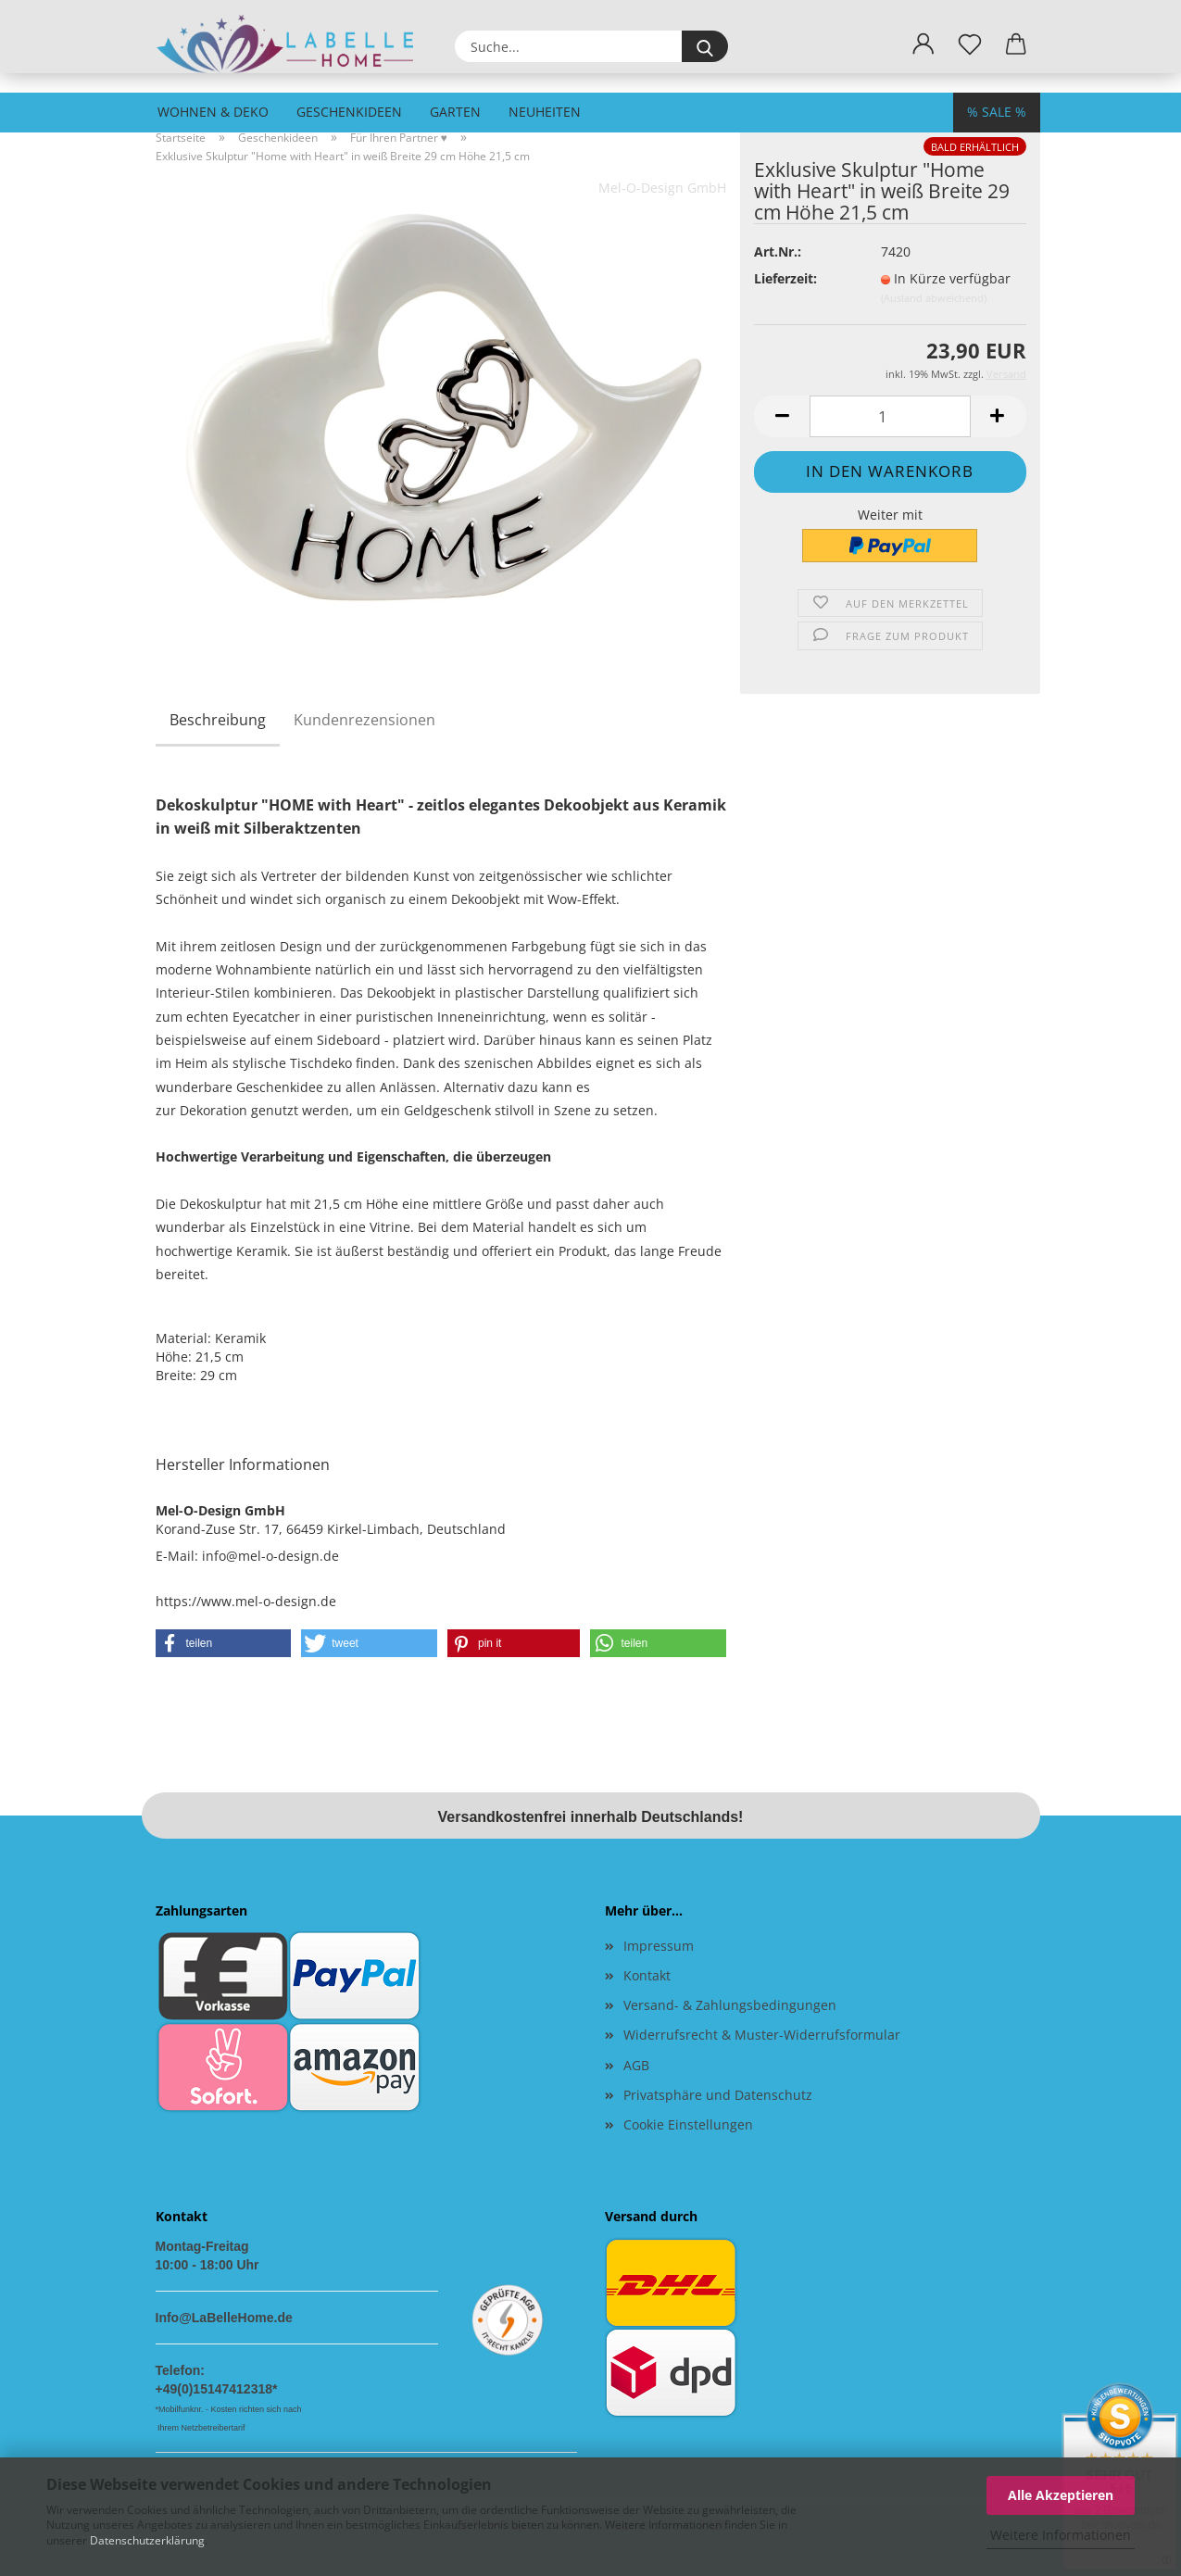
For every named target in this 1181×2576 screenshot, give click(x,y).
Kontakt (647, 1975)
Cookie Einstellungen (688, 2124)
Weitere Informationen (1060, 2535)
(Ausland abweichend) (933, 298)
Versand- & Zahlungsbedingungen (729, 2005)
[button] (923, 44)
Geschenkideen (349, 111)
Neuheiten (545, 111)
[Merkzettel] (970, 44)
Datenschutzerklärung (147, 2540)
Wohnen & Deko (213, 111)
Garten (455, 111)
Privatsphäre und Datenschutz (717, 2095)
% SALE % (996, 111)
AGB (636, 2065)
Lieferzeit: (785, 278)
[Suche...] (705, 46)
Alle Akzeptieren (1060, 2495)
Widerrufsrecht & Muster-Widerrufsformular (761, 2034)
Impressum (658, 1945)
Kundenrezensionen (364, 720)
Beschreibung (218, 720)
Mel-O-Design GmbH (662, 187)
